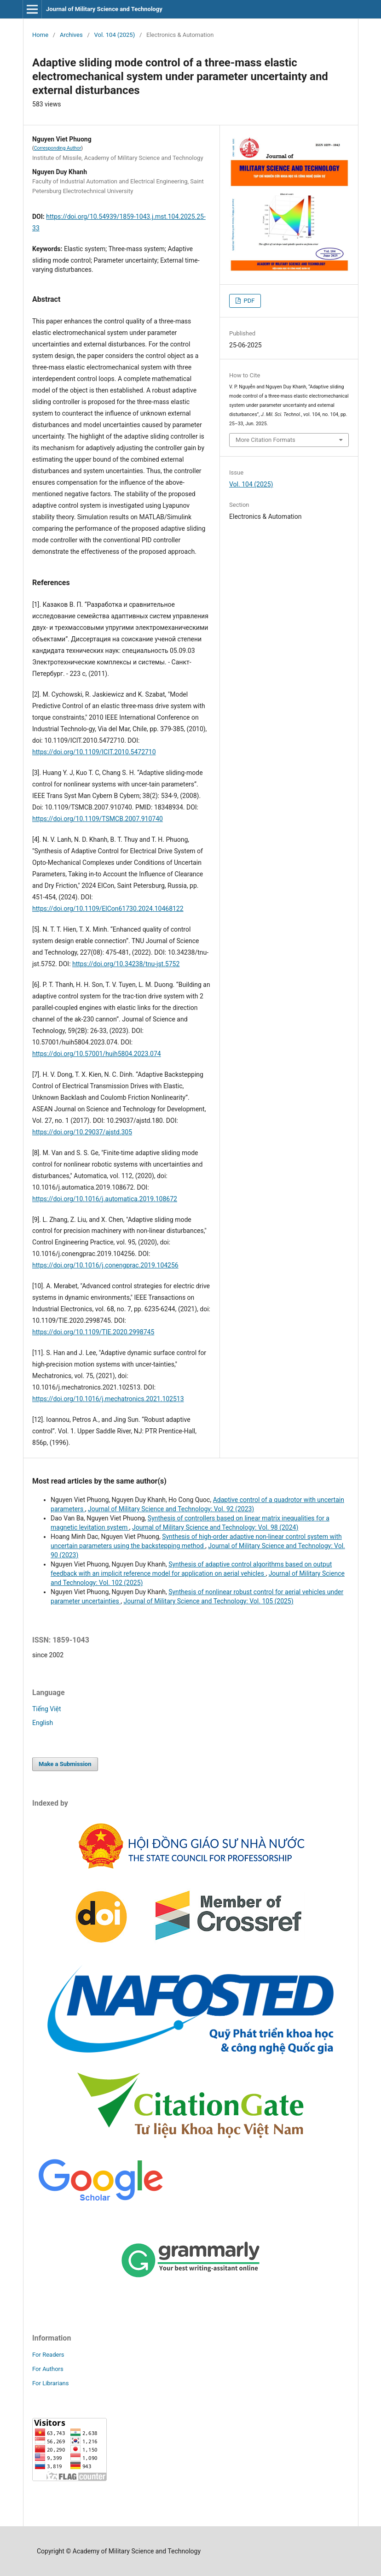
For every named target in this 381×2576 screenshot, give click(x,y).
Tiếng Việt (46, 1709)
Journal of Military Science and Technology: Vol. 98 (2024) (215, 1527)
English (42, 1722)
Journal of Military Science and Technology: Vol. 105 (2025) (208, 1601)
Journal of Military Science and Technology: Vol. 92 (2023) (171, 1509)
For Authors (48, 2368)
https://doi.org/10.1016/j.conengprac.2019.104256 (105, 1265)
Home (40, 34)
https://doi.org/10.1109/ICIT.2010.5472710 (94, 752)
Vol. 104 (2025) (114, 34)
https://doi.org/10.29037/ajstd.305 (82, 1132)
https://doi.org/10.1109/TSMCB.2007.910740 (97, 818)
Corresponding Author (57, 148)
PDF (248, 300)
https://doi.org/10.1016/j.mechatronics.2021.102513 (108, 1398)
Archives (71, 34)
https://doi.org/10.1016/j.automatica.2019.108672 (104, 1199)
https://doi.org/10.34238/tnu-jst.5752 (125, 964)
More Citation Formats (265, 439)
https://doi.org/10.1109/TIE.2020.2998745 (93, 1332)
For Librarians (50, 2383)
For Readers (48, 2354)
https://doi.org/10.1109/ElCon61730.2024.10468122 (108, 908)
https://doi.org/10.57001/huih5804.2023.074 (96, 1053)
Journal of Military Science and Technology (104, 9)
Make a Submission (65, 1763)
